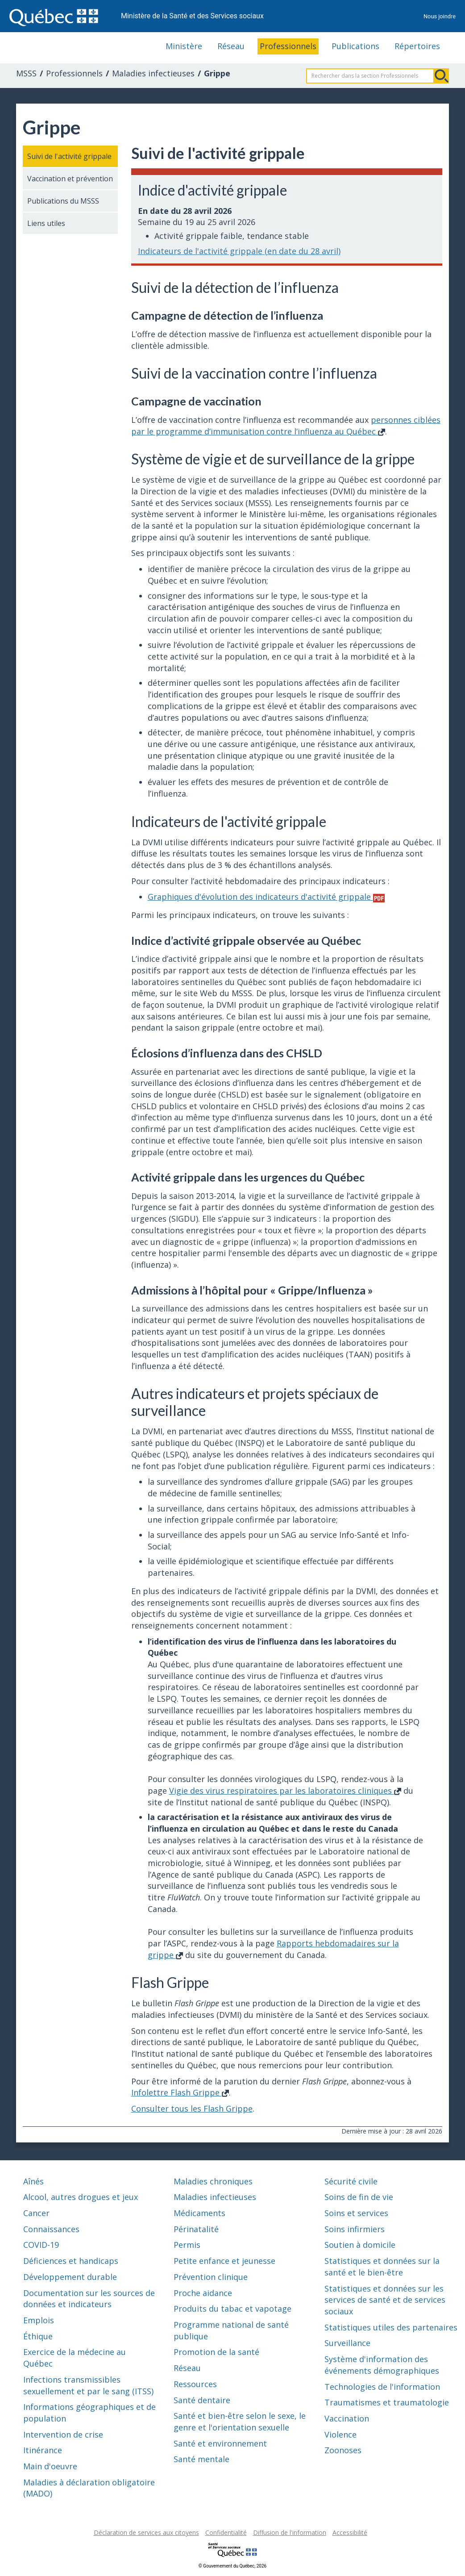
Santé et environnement (220, 2443)
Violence (340, 2434)
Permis (187, 2244)
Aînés (33, 2181)
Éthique (38, 2336)
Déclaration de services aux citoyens (146, 2532)
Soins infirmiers (354, 2229)
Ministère (184, 46)
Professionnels (288, 46)
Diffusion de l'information (289, 2532)
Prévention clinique (211, 2276)
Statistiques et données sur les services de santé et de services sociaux (384, 2300)
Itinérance (42, 2450)
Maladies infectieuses (153, 73)
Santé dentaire (202, 2400)
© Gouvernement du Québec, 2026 (232, 2565)
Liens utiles (46, 223)
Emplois (38, 2320)
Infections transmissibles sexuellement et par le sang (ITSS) (88, 2385)
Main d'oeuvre (50, 2466)
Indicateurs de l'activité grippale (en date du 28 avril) (239, 251)
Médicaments (199, 2213)
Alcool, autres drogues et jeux (80, 2197)
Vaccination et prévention (70, 179)
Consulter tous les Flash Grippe (192, 2108)
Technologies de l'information (382, 2386)
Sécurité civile (351, 2181)
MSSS (26, 73)
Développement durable (70, 2276)
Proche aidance (203, 2293)
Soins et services (356, 2213)
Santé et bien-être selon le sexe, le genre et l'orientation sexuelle (240, 2421)
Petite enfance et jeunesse (224, 2260)
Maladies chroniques (213, 2181)
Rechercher (441, 76)
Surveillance (347, 2343)
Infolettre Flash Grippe (180, 2092)
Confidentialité (226, 2532)
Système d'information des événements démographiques (381, 2365)
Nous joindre (439, 16)
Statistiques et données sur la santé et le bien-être (382, 2266)
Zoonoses (342, 2450)
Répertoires (417, 46)
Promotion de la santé (216, 2351)
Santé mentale (201, 2459)
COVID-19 (41, 2244)
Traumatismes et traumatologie (386, 2402)
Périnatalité (196, 2229)
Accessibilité (349, 2532)
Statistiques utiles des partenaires (390, 2327)
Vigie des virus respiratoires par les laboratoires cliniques (285, 1790)
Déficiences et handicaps (70, 2260)
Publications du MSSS (63, 201)
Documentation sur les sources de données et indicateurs (89, 2299)
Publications (355, 46)
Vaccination (346, 2418)
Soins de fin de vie (358, 2197)
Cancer (36, 2213)
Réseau (231, 46)
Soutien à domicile (359, 2244)
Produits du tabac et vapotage (232, 2308)
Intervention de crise (63, 2434)
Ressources (195, 2384)
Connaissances (51, 2229)
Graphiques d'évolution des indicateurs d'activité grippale (266, 896)
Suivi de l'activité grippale (69, 156)
